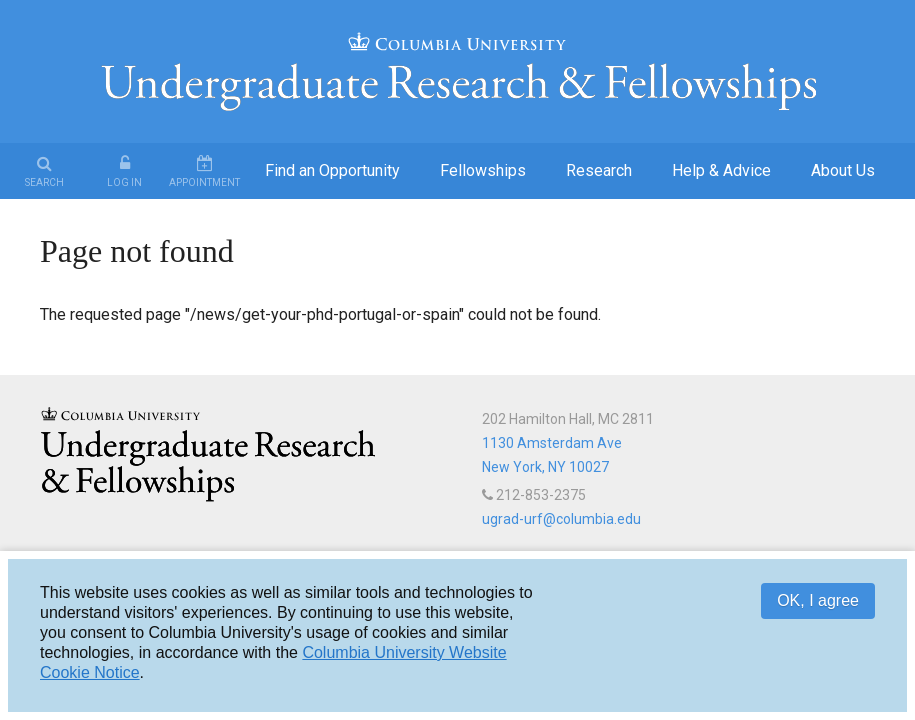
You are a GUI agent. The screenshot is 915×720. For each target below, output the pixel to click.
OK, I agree (818, 600)
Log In (124, 182)
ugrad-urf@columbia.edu (561, 519)
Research (599, 170)
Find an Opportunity (332, 170)
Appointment (204, 182)
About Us (843, 170)
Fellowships (483, 170)
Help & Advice (721, 170)
